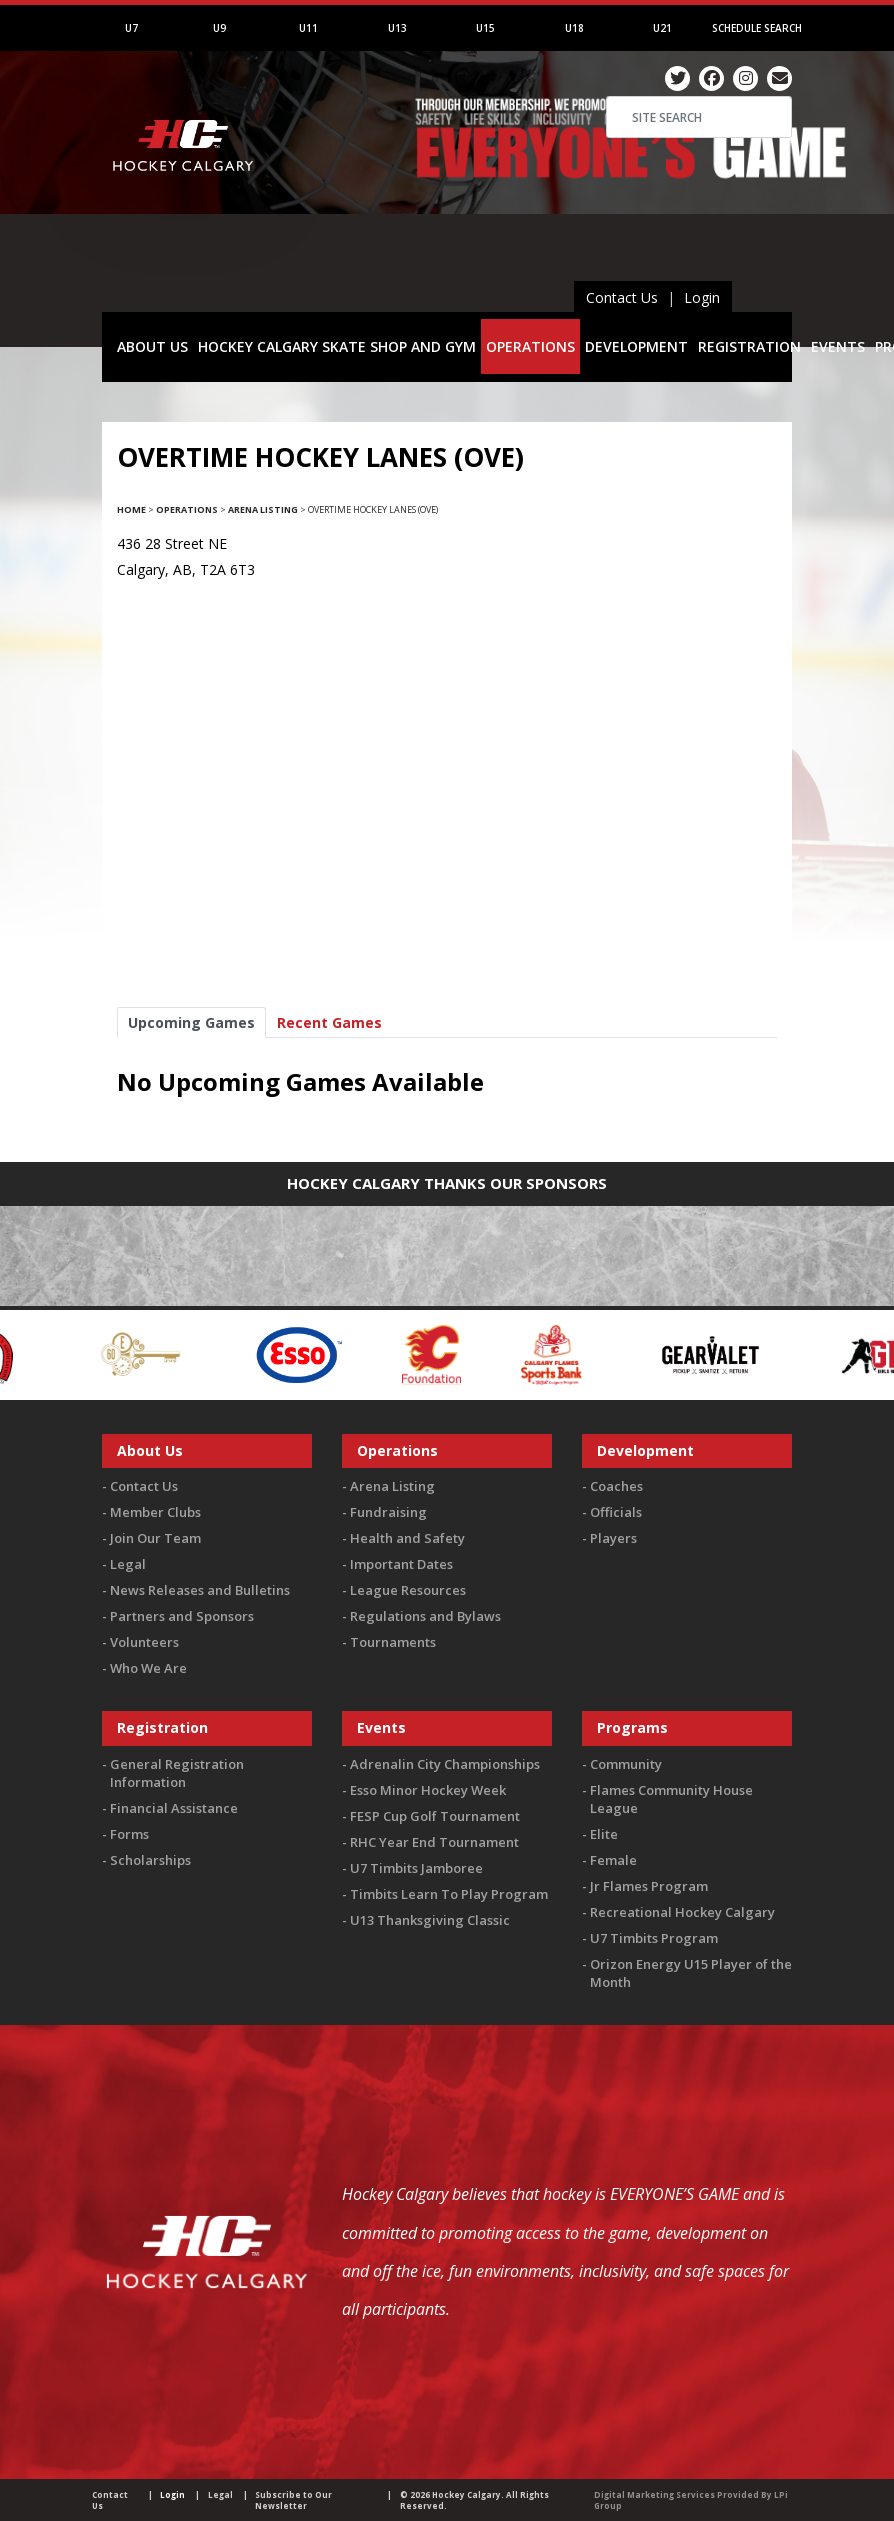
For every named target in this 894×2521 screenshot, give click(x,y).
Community (626, 1764)
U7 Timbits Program (654, 1938)
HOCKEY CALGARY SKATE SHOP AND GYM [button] (337, 346)
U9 (219, 28)
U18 (574, 28)
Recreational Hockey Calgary (682, 1912)
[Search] (699, 117)
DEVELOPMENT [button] (636, 346)
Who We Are (148, 1668)
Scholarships (150, 1860)
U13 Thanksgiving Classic (430, 1920)
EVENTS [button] (838, 346)
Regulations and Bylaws (425, 1616)
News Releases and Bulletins (200, 1590)
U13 (397, 28)
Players (613, 1538)
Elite (604, 1834)
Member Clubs (155, 1512)
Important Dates (401, 1564)
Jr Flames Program (649, 1886)
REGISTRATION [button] (749, 346)
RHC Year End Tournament (434, 1842)
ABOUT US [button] (152, 346)
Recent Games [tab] (329, 1022)
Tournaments (393, 1642)
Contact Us (622, 297)
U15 (485, 28)
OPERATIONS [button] (530, 346)
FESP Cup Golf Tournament (435, 1816)
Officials (616, 1512)
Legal (128, 1564)
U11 (308, 28)
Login (702, 297)
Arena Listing (263, 509)
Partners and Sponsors (182, 1616)
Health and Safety (407, 1538)
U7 (131, 28)
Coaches (616, 1486)
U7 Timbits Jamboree (416, 1868)
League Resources (408, 1590)
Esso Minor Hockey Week (428, 1790)
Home (131, 509)
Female (613, 1860)
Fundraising (388, 1512)
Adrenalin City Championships (445, 1764)
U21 (662, 28)
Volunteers (144, 1642)
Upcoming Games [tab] (191, 1022)
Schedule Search (757, 28)
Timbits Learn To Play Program (449, 1894)
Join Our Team (155, 1538)
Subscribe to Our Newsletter (293, 2500)
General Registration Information (177, 1773)
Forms (129, 1834)
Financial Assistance (174, 1808)
